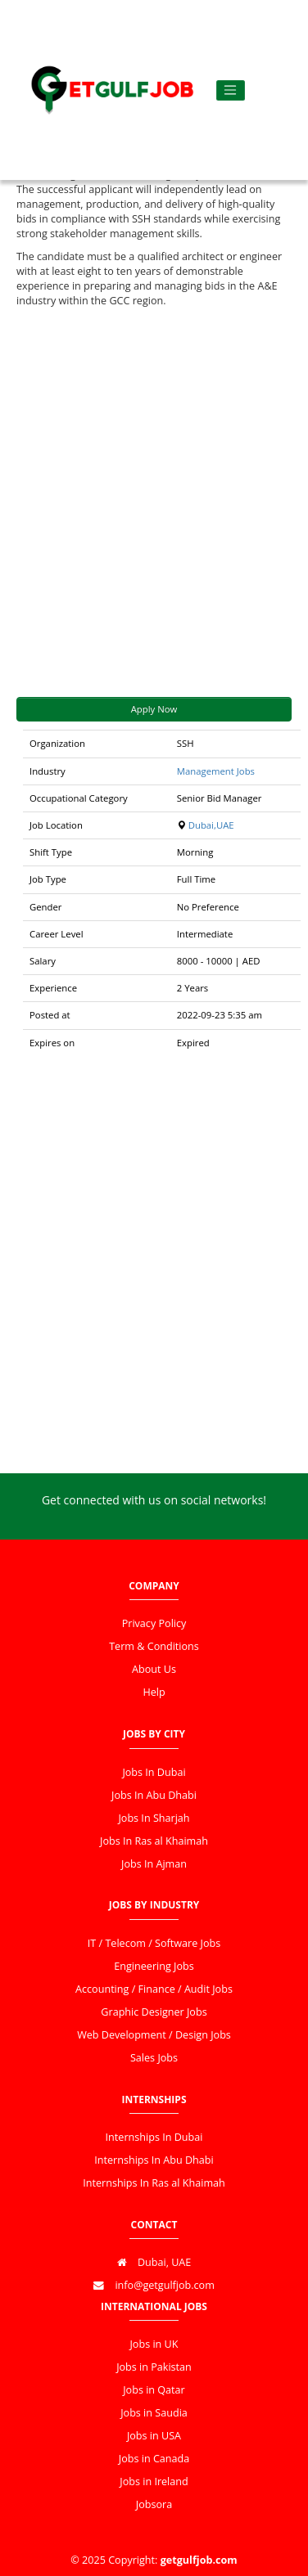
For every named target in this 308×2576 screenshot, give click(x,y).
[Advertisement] (153, 502)
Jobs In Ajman (154, 1864)
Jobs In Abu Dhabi (154, 1795)
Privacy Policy (154, 1623)
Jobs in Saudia (154, 2413)
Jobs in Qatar (154, 2390)
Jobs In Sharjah (153, 1818)
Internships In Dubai (154, 2137)
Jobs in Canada (154, 2459)
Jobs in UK (153, 2344)
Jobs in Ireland (154, 2481)
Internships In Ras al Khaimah (154, 2183)
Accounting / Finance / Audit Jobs (154, 1989)
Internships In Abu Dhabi (153, 2160)
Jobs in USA (154, 2436)
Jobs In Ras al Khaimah (154, 1841)
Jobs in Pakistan (154, 2367)
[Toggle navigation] (230, 90)
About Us (154, 1669)
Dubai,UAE (211, 825)
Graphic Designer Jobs (153, 2012)
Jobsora (154, 2504)
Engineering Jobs (153, 1966)
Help (154, 1692)
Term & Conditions (154, 1646)
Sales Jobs (154, 2058)
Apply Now (154, 709)
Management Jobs (216, 771)
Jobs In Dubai (153, 1772)
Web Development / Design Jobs (154, 2035)
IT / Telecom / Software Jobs (154, 1943)
